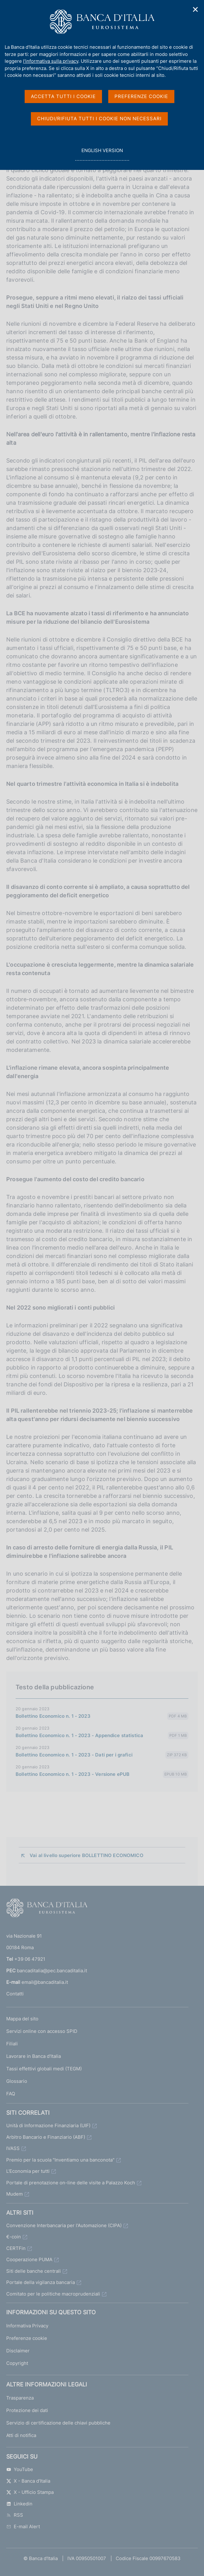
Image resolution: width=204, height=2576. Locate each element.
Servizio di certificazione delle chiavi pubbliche (58, 2423)
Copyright (17, 2363)
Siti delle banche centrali (33, 2271)
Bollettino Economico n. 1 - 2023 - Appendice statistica (79, 1735)
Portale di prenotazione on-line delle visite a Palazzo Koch (70, 2183)
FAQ (10, 2094)
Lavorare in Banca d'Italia (33, 2056)
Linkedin (19, 2504)
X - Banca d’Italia (28, 2481)
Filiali (12, 2044)
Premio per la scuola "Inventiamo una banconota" (60, 2160)
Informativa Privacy (27, 2326)
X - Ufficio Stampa (30, 2492)
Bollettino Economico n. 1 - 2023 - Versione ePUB (72, 1774)
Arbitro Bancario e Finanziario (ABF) (45, 2137)
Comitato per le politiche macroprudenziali (53, 2294)
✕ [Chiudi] (195, 9)
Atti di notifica (21, 2435)
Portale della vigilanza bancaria (40, 2282)
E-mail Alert (23, 2526)
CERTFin (16, 2248)
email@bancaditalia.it (45, 1982)
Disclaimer (18, 2351)
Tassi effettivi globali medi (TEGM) (44, 2069)
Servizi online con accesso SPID (41, 2031)
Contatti (15, 1994)
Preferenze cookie (26, 2338)
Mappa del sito (22, 2019)
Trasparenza (20, 2398)
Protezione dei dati (27, 2410)
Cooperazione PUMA (29, 2259)
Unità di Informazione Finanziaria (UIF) (48, 2125)
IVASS (13, 2148)
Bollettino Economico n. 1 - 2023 (53, 1716)
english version (102, 154)
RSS (14, 2515)
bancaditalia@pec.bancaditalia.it (52, 1971)
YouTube (19, 2469)
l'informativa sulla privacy (50, 61)
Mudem (14, 2194)
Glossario (16, 2081)
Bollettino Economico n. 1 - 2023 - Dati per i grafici (74, 1755)
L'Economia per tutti (28, 2171)
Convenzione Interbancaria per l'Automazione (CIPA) (64, 2225)
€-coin (13, 2237)
